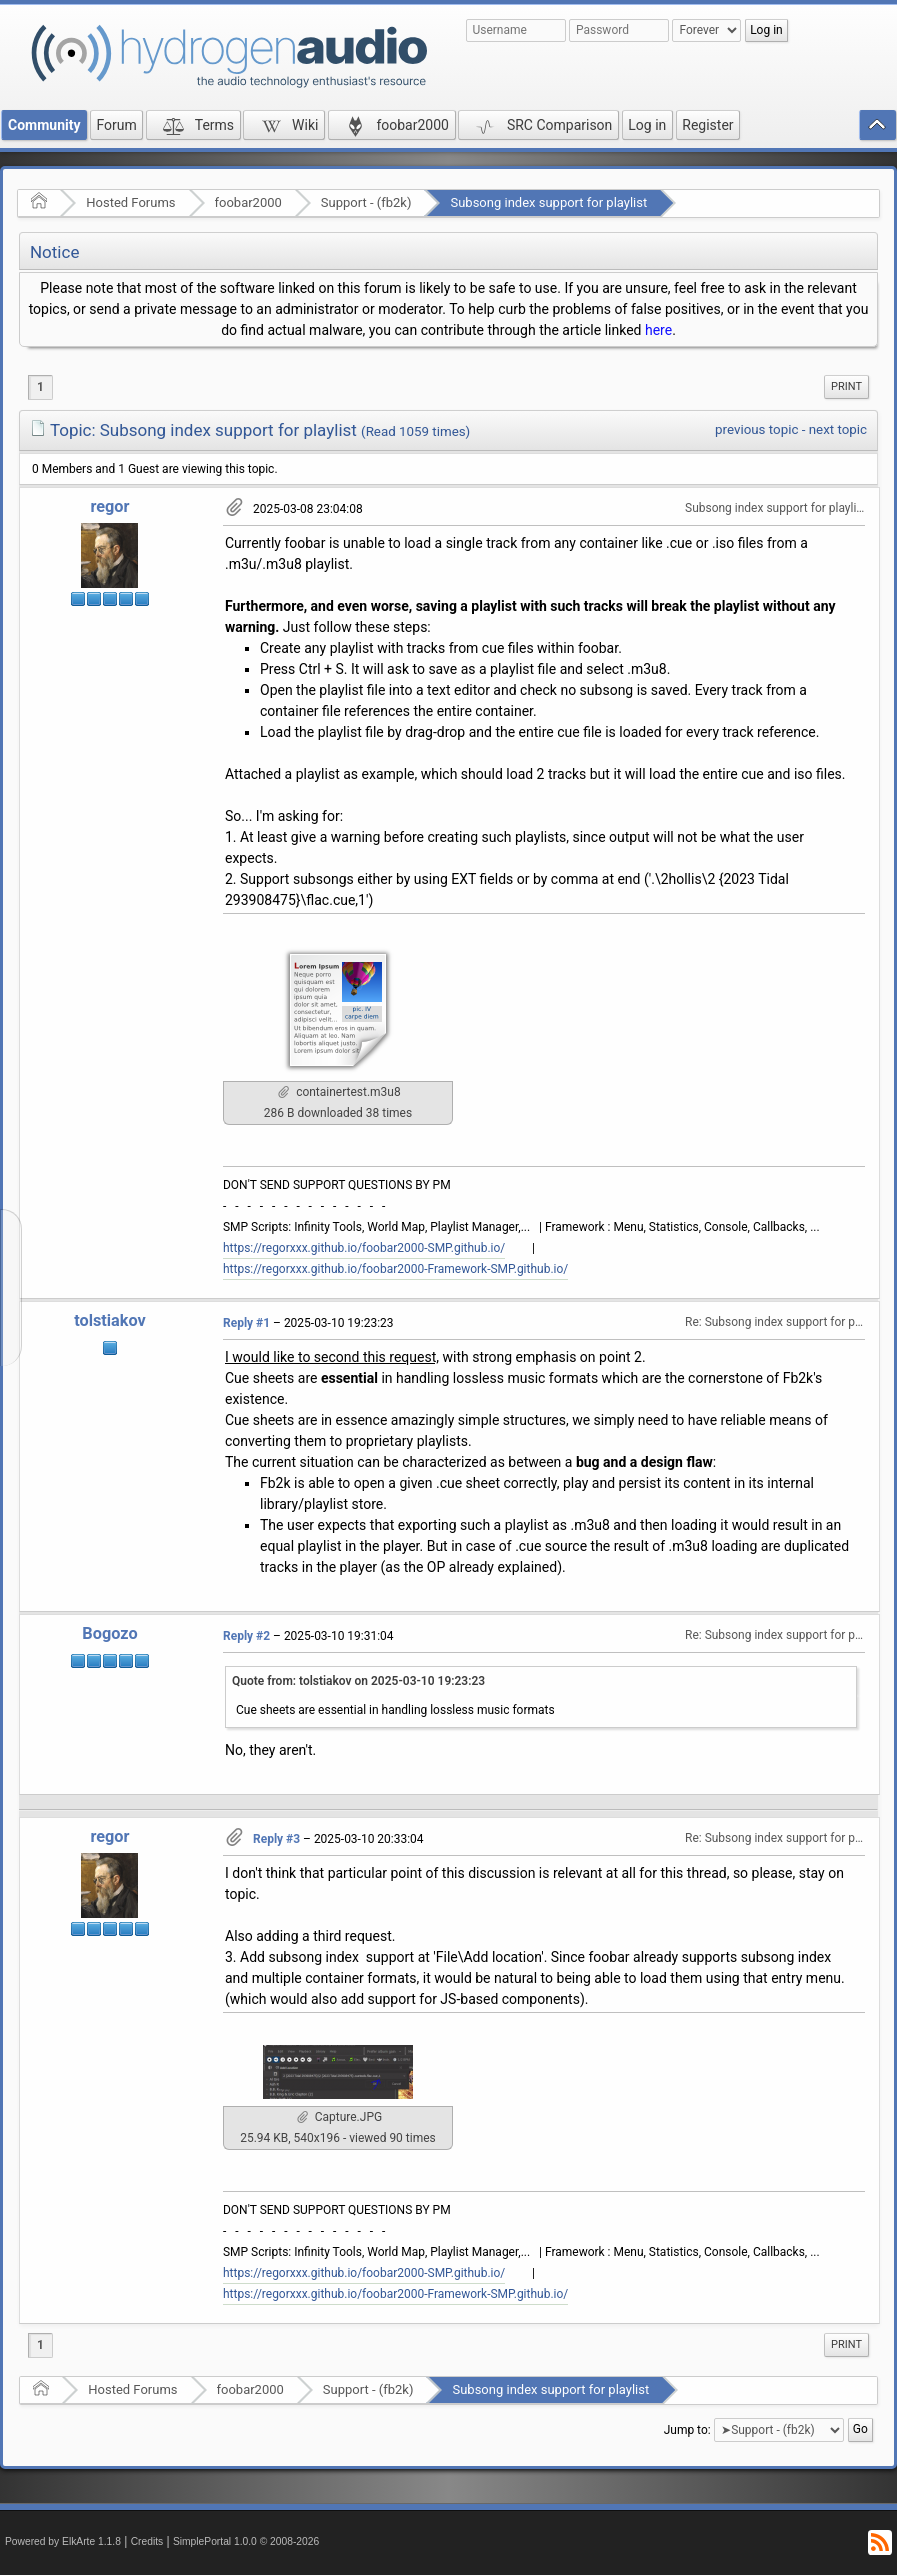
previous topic (756, 429)
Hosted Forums (130, 202)
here (658, 330)
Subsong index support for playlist (548, 202)
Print (846, 386)
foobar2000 (248, 202)
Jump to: (687, 2430)
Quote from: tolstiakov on (358, 1681)
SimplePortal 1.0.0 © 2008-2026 (246, 2541)
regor (109, 506)
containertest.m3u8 (339, 1092)
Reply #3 (276, 1839)
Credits (147, 2541)
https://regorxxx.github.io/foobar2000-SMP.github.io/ (364, 1248)
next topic (838, 429)
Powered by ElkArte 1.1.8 (63, 2541)
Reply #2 (246, 1636)
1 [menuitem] (40, 387)
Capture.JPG (339, 2117)
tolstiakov (110, 1320)
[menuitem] (846, 387)
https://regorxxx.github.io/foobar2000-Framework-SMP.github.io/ (395, 1269)
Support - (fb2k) (366, 202)
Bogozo (109, 1633)
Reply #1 (246, 1323)
